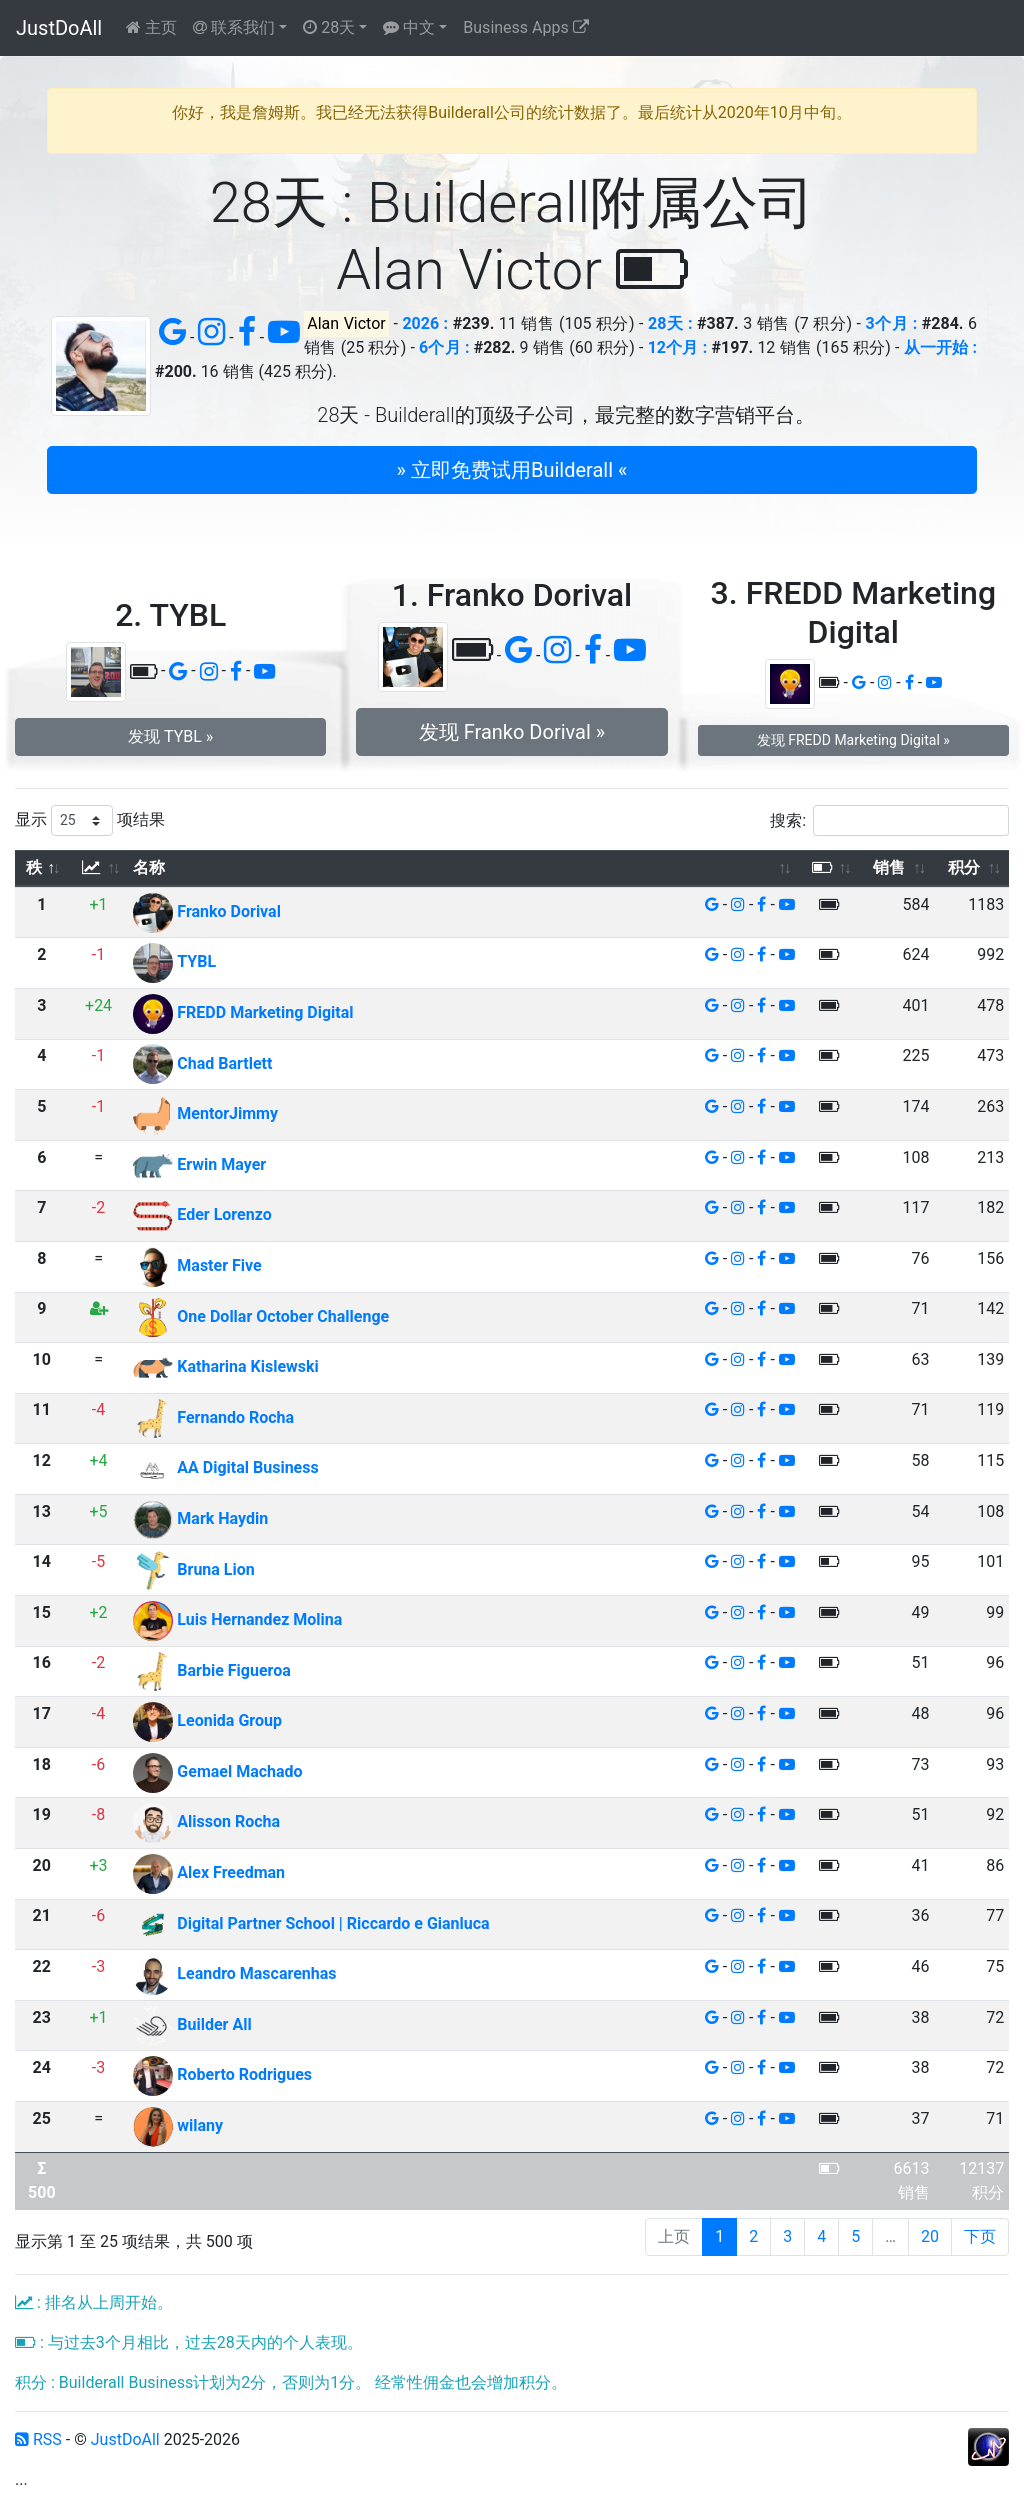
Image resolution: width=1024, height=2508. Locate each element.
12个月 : (678, 347)
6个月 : (444, 347)
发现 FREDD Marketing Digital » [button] (853, 740)
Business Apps (525, 27)
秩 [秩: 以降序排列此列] (34, 867)
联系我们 (234, 27)
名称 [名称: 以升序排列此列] (149, 867)
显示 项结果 (90, 820)
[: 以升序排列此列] (99, 868)
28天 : (670, 323)
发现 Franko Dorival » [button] (512, 732)
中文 (409, 27)
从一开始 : (941, 347)
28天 (329, 27)
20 (930, 2236)
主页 (151, 27)
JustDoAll (59, 28)
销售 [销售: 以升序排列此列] (889, 867)
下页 (980, 2236)
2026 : (425, 323)
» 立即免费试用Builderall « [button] (512, 470)
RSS (38, 2439)
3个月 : (891, 323)
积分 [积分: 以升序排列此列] (964, 867)
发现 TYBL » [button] (170, 736)
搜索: (889, 820)
